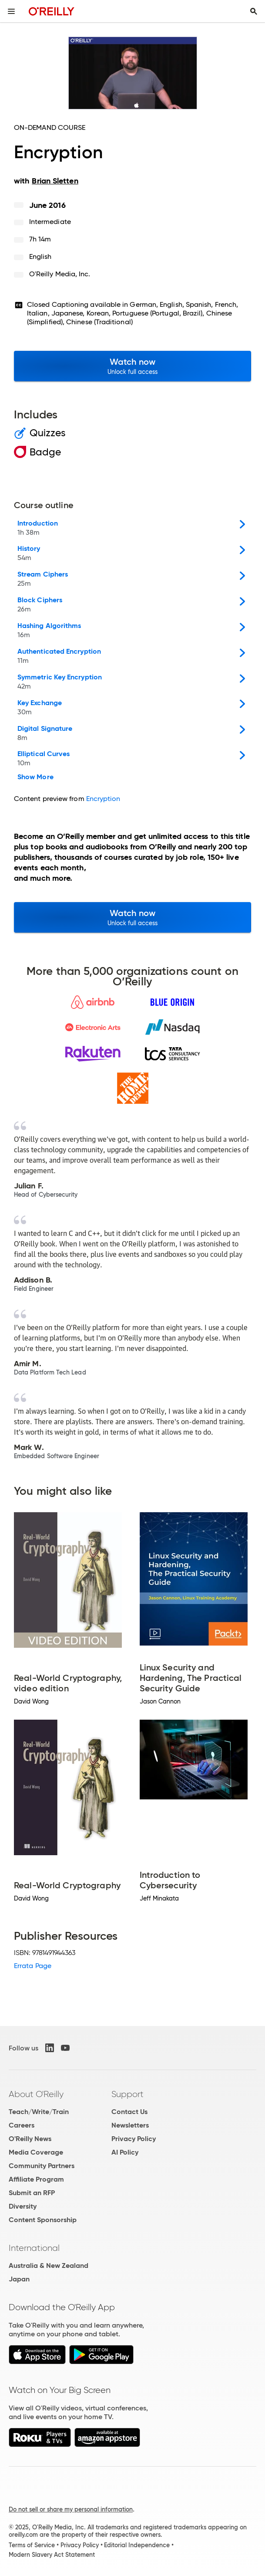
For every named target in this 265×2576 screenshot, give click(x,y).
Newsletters (130, 2125)
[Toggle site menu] (11, 11)
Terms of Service (32, 2545)
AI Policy (124, 2152)
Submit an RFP (32, 2192)
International (34, 2248)
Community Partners (41, 2165)
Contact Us (129, 2111)
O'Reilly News (30, 2138)
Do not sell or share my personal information (71, 2509)
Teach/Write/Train (39, 2111)
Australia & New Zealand (48, 2265)
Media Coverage (36, 2152)
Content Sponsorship (43, 2219)
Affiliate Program (36, 2179)
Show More (35, 777)
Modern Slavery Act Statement (52, 2555)
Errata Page (32, 1966)
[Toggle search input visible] (253, 11)
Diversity (23, 2206)
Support (127, 2094)
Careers (21, 2125)
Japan (19, 2279)
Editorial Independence (137, 2545)
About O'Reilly (36, 2094)
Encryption (103, 798)
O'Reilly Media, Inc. (60, 274)
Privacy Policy (133, 2138)
